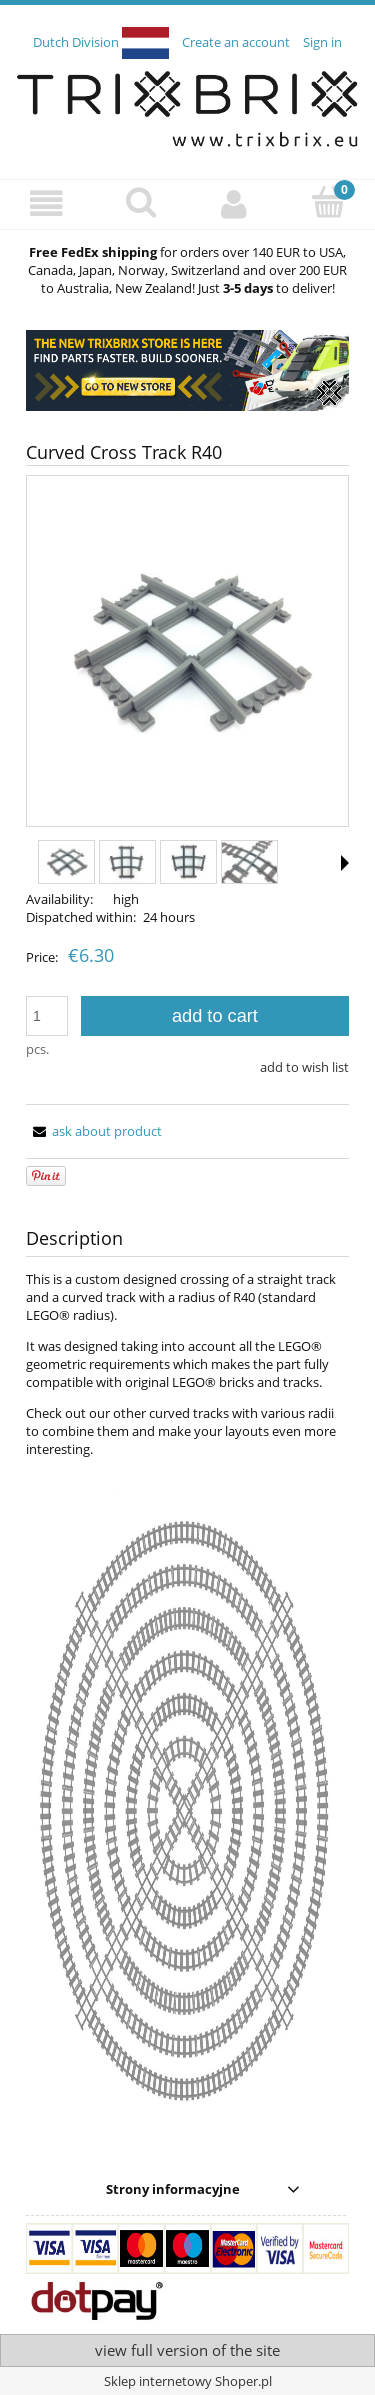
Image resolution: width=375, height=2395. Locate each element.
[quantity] (47, 1016)
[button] (47, 203)
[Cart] (328, 202)
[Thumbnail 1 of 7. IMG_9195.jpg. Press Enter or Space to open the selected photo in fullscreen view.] (66, 861)
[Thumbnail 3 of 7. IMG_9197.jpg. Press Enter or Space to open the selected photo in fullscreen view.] (188, 861)
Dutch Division (101, 42)
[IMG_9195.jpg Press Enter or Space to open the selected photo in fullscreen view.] (187, 652)
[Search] (141, 202)
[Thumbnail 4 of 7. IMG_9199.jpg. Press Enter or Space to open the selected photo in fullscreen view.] (249, 861)
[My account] (235, 203)
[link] (187, 370)
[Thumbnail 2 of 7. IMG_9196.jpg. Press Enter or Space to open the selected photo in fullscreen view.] (127, 861)
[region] (187, 370)
